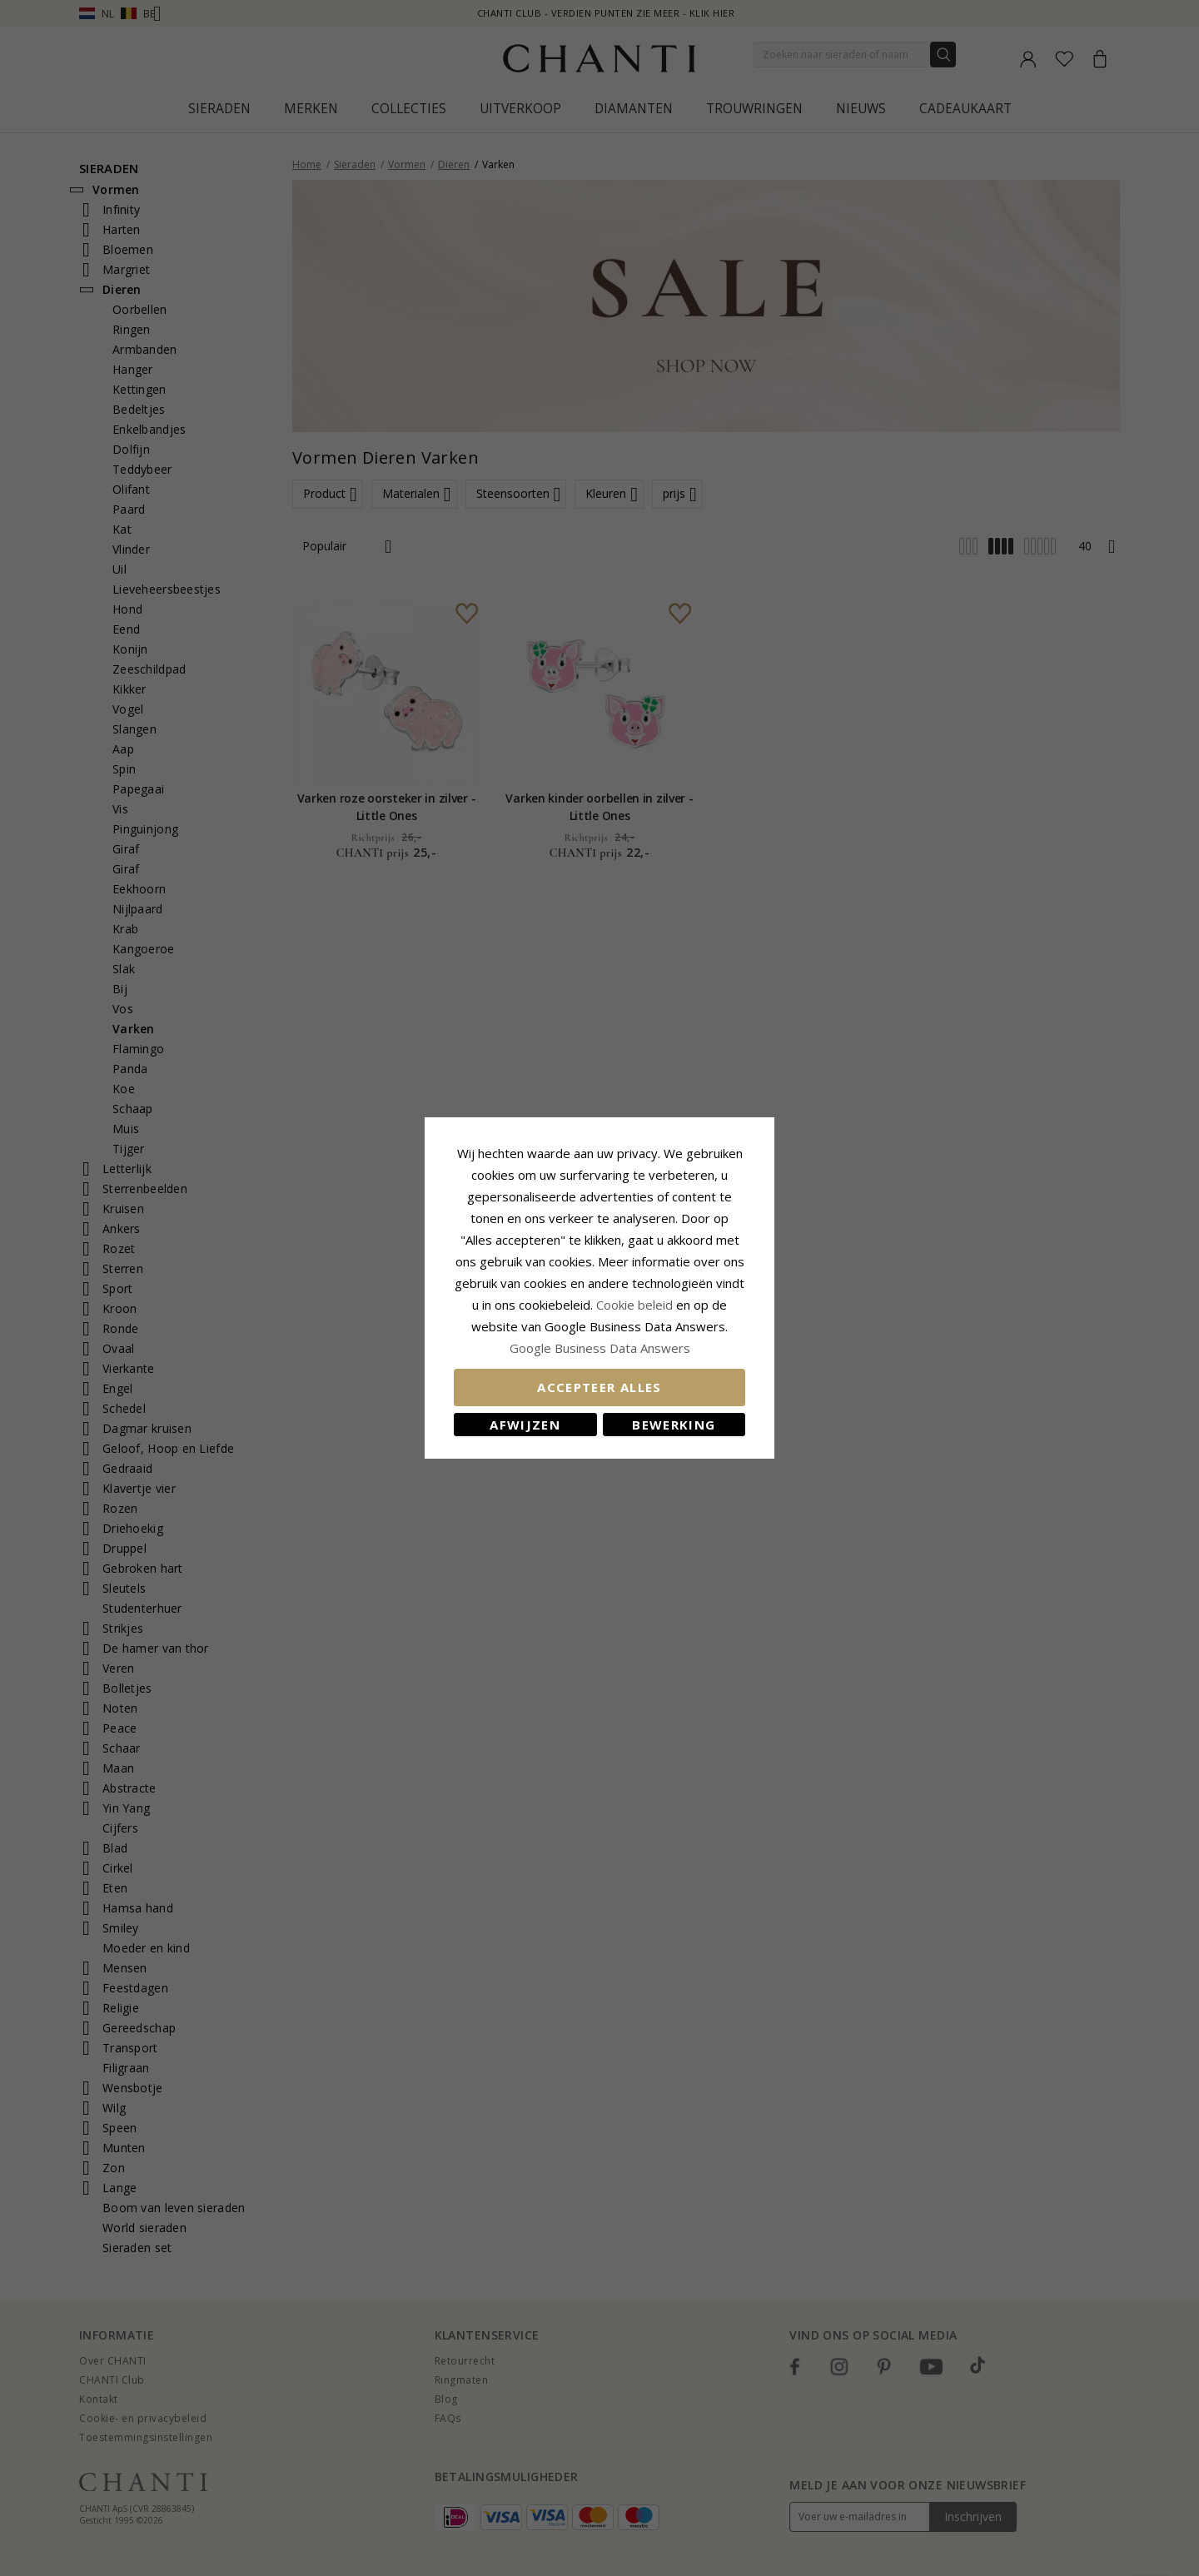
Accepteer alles (599, 1387)
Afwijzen (525, 1424)
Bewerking (673, 1424)
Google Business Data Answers (600, 1348)
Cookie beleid (636, 1304)
